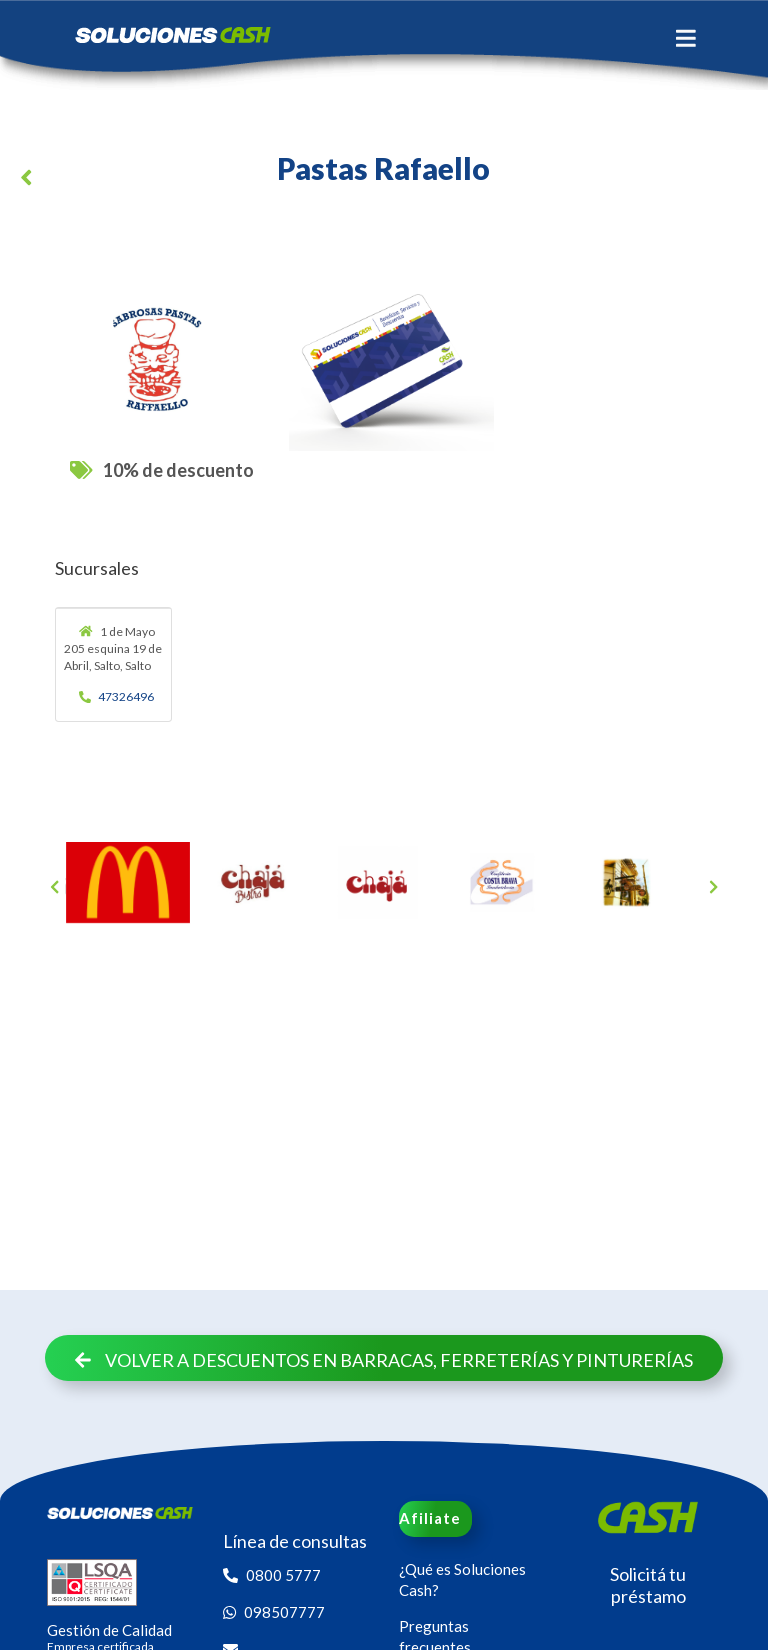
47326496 (117, 696)
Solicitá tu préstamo (648, 1585)
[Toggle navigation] (686, 38)
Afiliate (430, 1518)
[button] (30, 181)
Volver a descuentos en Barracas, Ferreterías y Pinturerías (384, 1360)
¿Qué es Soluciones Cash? (462, 1579)
